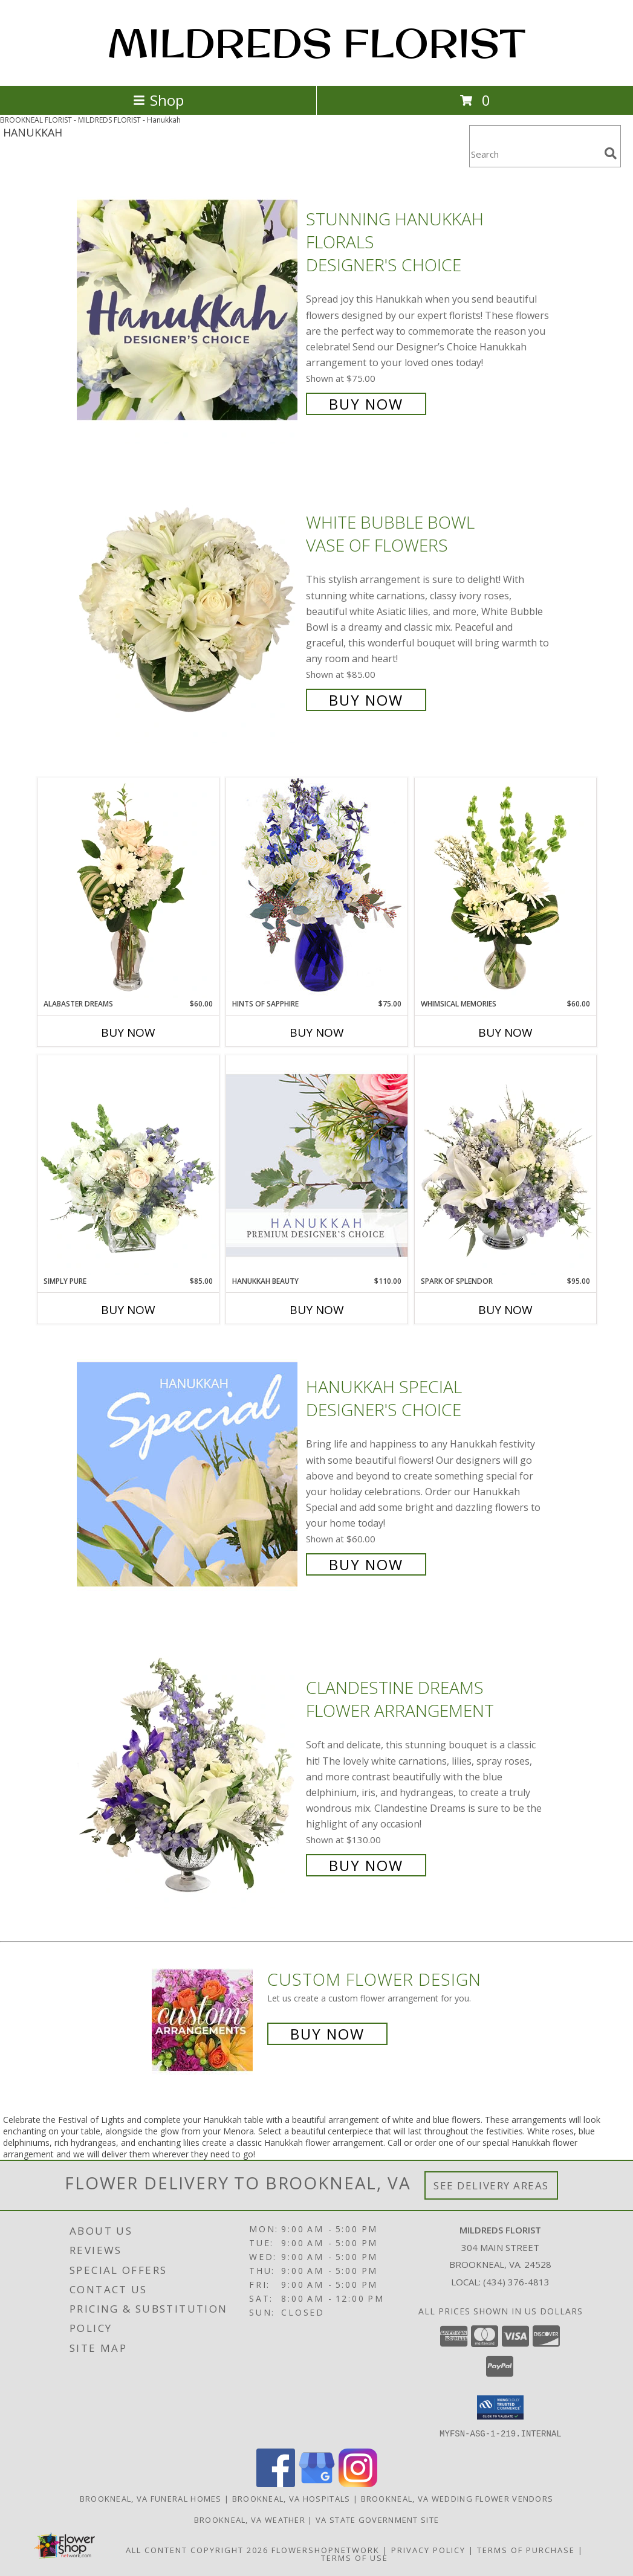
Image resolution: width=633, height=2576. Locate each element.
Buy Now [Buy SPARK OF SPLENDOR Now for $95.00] (505, 1310)
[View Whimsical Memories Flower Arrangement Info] (505, 888)
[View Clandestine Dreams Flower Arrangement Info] (188, 1775)
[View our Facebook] (275, 2483)
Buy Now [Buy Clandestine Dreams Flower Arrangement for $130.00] (366, 1865)
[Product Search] (534, 154)
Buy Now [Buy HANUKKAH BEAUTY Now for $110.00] (317, 1310)
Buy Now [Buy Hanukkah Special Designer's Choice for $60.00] (366, 1564)
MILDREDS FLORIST (316, 43)
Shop (158, 100)
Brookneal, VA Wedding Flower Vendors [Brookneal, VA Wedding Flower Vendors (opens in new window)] (457, 2498)
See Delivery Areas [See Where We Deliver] (491, 2185)
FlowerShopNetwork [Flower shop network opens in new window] (325, 2549)
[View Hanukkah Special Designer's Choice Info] (188, 1474)
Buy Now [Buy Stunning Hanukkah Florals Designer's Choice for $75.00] (366, 404)
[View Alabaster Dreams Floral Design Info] (128, 888)
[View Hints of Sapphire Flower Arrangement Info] (316, 887)
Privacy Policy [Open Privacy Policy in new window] (428, 2549)
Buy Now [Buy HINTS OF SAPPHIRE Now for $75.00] (317, 1032)
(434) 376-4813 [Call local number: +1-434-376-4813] (516, 2282)
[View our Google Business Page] (316, 2483)
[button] (500, 2407)
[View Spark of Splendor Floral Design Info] (505, 1165)
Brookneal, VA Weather (249, 2519)
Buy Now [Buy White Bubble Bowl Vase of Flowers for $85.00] (366, 700)
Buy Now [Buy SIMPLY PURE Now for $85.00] (128, 1310)
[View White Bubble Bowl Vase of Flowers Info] (188, 610)
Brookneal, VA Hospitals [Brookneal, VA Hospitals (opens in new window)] (291, 2498)
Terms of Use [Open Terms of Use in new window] (354, 2557)
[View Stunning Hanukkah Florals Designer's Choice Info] (188, 310)
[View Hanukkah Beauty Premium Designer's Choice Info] (316, 1165)
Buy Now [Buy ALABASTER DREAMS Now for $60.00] (128, 1032)
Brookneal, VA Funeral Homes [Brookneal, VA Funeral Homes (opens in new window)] (151, 2498)
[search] (610, 153)
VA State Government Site (377, 2519)
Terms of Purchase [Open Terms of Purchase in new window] (526, 2549)
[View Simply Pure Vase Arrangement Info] (128, 1165)
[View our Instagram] (358, 2483)
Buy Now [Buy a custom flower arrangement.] (327, 2034)
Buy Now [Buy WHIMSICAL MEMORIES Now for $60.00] (505, 1032)
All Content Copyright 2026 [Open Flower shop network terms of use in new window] (197, 2549)
